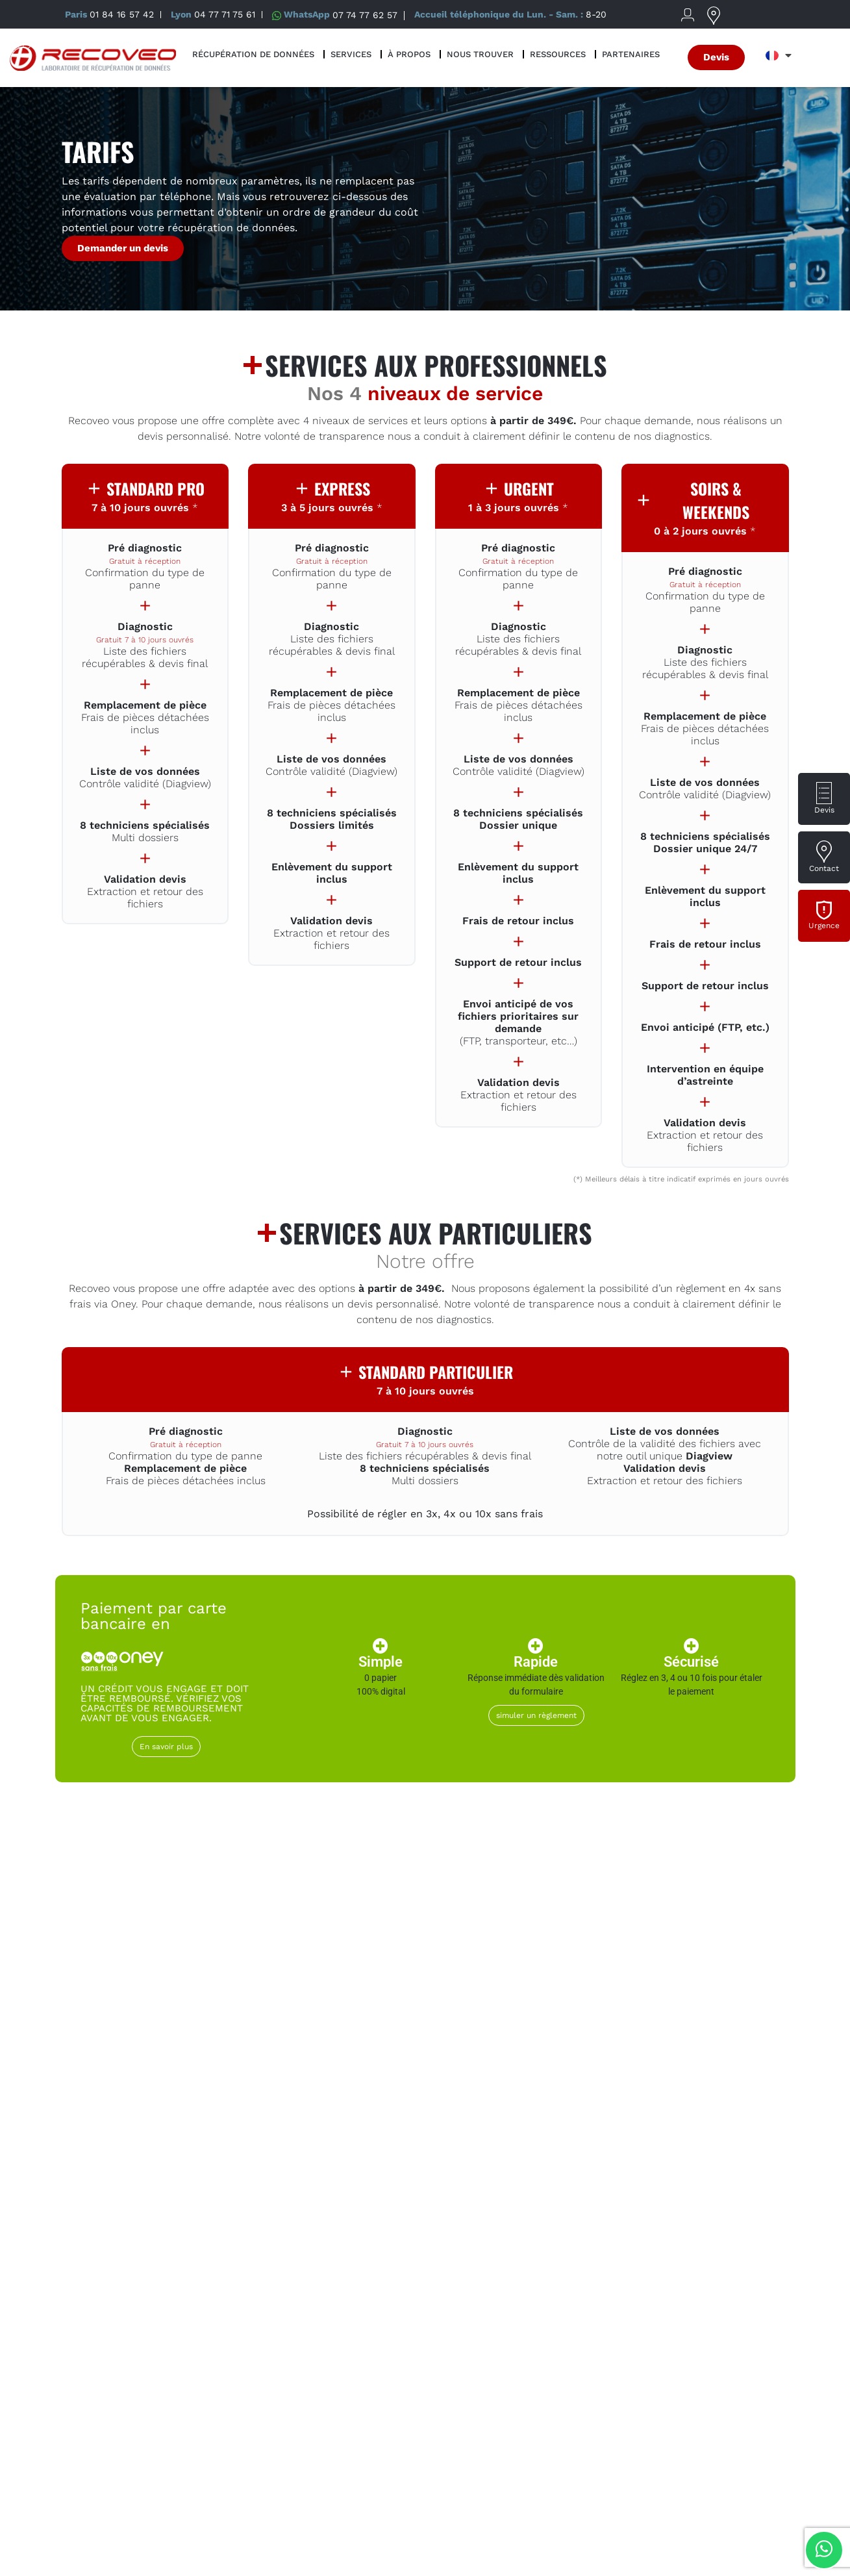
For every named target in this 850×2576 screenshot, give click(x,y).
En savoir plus (166, 1746)
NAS (570, 2091)
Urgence (824, 925)
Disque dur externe (134, 2098)
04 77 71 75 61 (224, 14)
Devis (824, 809)
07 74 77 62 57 (364, 14)
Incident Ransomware (134, 2245)
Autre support (716, 2237)
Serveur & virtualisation (716, 2098)
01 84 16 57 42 (122, 14)
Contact (824, 868)
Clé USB (425, 2237)
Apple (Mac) (280, 2237)
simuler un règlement (536, 1715)
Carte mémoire (571, 2237)
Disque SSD (425, 2091)
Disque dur (279, 2091)
